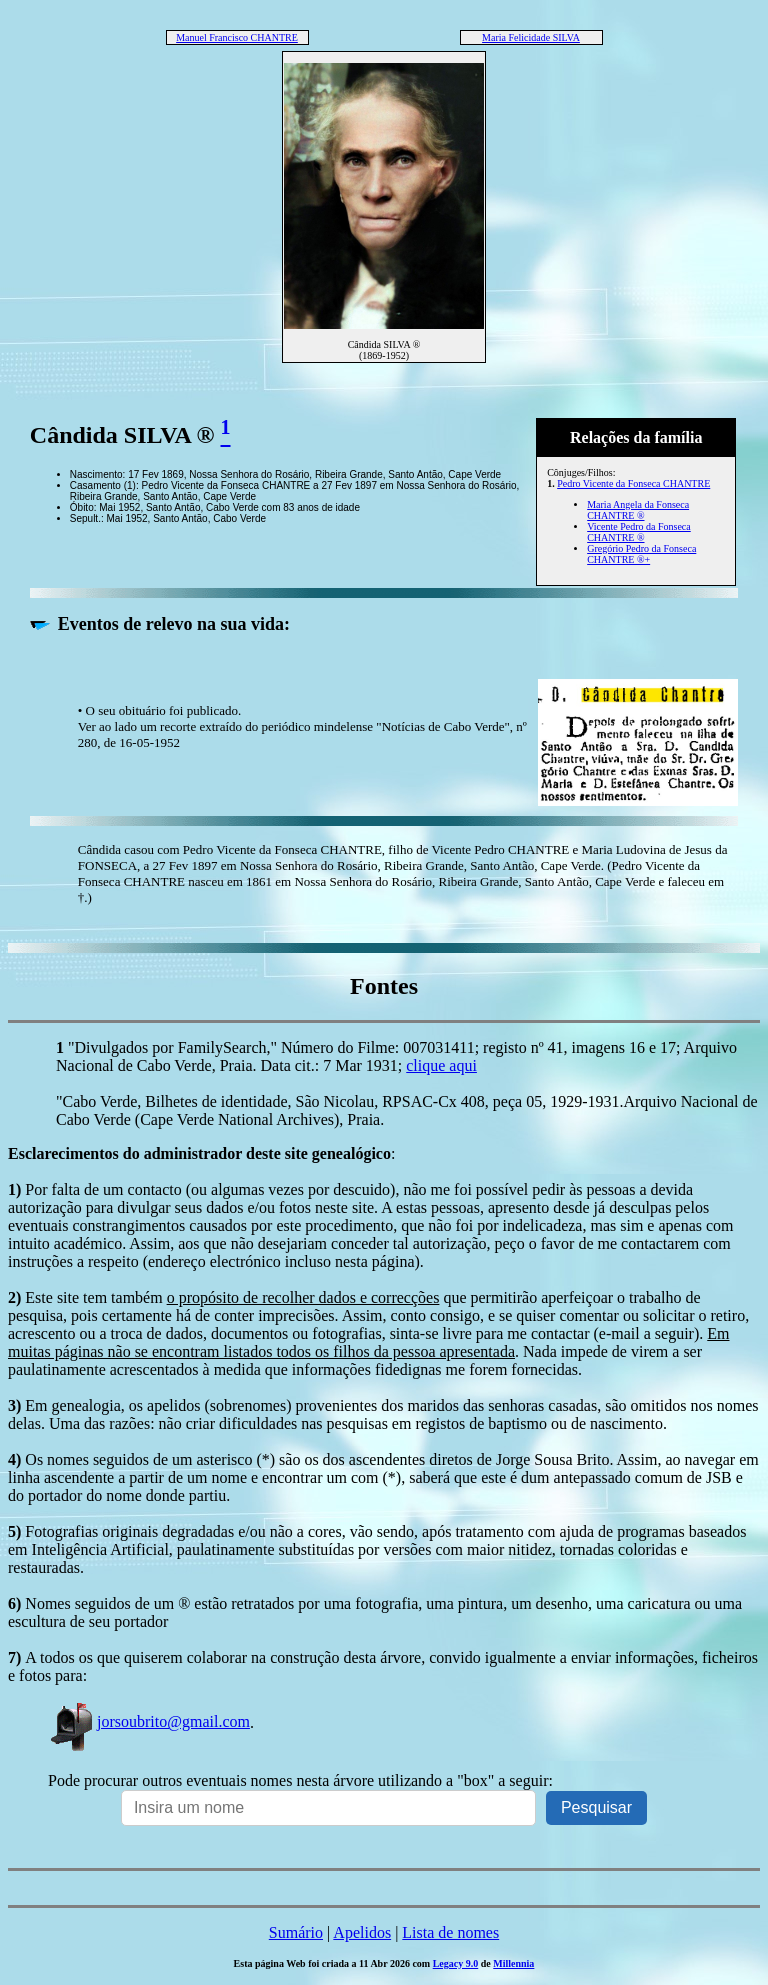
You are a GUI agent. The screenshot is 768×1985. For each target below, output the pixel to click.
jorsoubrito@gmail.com (149, 1721)
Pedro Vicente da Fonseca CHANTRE (633, 483)
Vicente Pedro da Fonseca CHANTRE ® (639, 532)
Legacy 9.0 (456, 1963)
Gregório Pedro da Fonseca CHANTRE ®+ (641, 554)
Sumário (296, 1932)
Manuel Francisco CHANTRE (237, 37)
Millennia (513, 1963)
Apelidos (362, 1932)
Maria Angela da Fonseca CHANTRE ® (638, 510)
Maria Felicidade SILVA (531, 37)
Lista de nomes (450, 1932)
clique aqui (441, 1065)
